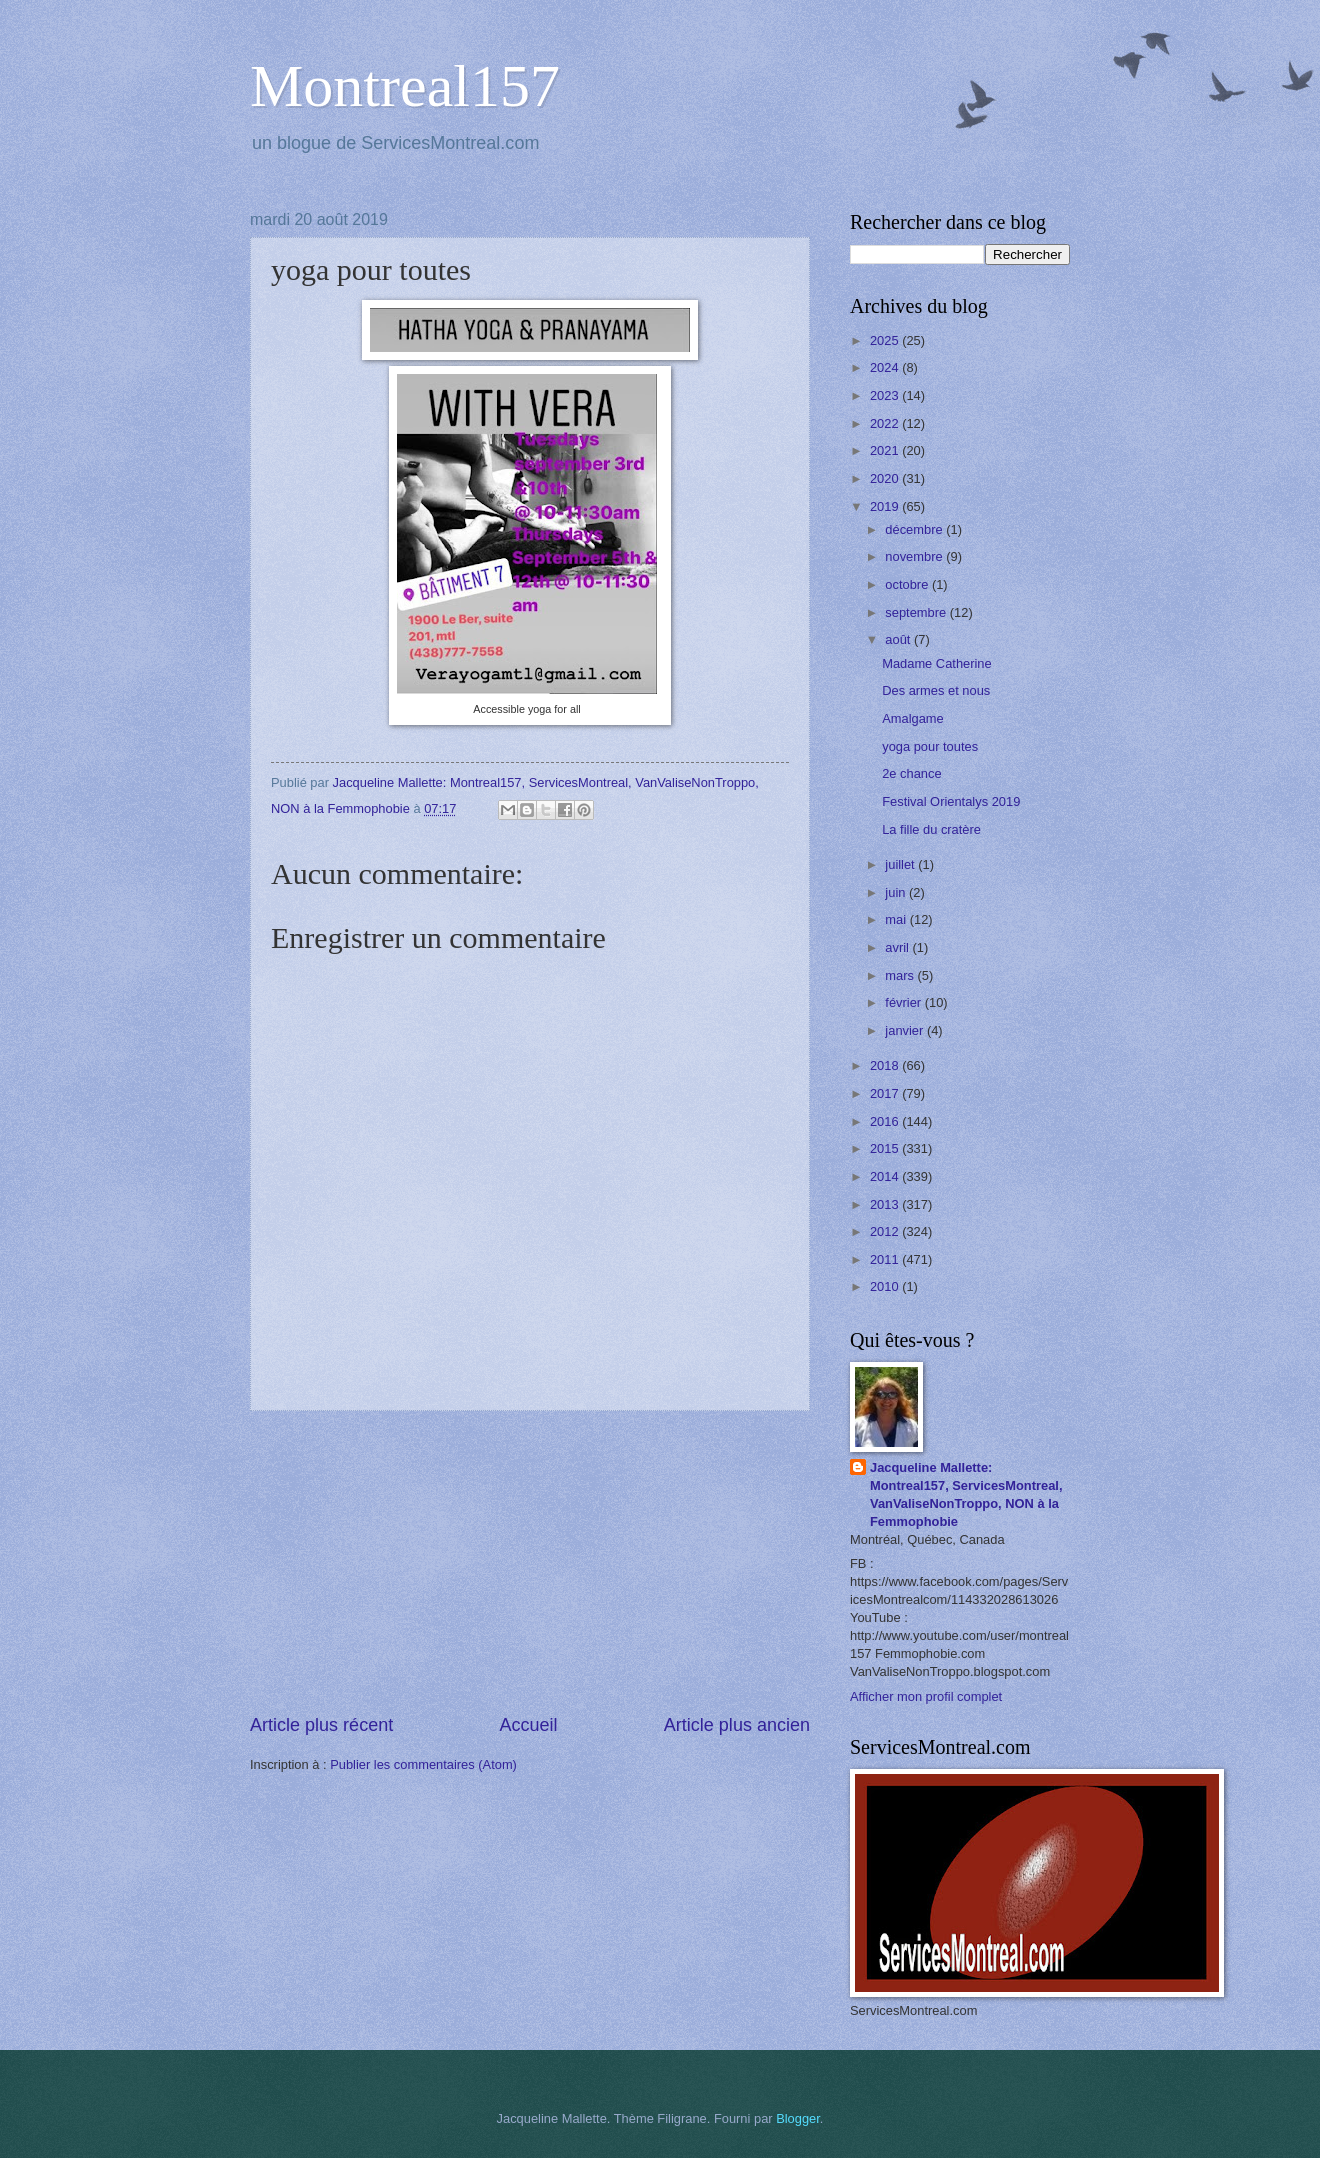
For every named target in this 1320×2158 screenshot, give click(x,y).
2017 (886, 1093)
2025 (886, 340)
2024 (886, 367)
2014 (886, 1176)
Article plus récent (321, 1725)
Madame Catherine (937, 663)
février (904, 1002)
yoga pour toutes (930, 746)
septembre (917, 612)
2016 (886, 1121)
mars (901, 975)
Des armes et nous (936, 690)
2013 (886, 1204)
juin (897, 892)
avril (898, 947)
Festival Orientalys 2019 (951, 801)
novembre (915, 556)
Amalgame (913, 718)
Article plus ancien (737, 1725)
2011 (886, 1259)
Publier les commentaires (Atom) (423, 1764)
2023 (886, 395)
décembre (915, 529)
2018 (886, 1065)
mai (897, 919)
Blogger (798, 2118)
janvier (906, 1030)
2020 (886, 478)
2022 (886, 423)
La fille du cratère (931, 829)
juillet (901, 864)
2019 (886, 506)
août (899, 639)
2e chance (911, 773)
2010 (886, 1286)
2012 (886, 1231)
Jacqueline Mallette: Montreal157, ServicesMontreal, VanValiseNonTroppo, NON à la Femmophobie (966, 1494)
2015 (886, 1148)
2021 (886, 450)
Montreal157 (405, 86)
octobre (908, 584)
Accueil (528, 1725)
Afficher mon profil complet (926, 1696)
